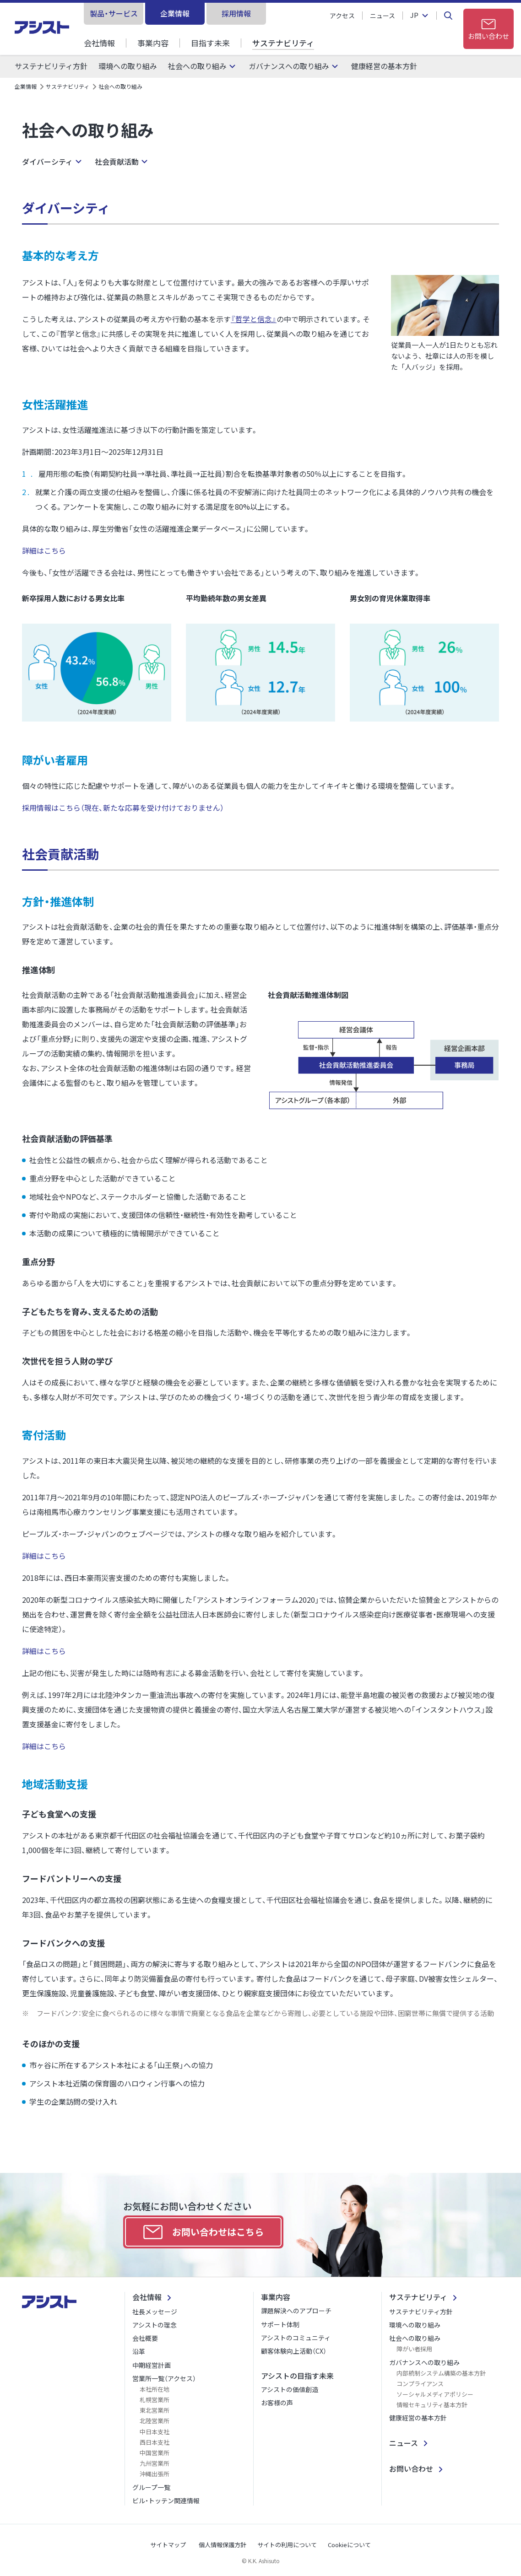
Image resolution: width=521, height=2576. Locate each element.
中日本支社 (154, 2431)
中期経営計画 (151, 2365)
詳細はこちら (45, 550)
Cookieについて (349, 2544)
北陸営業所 (154, 2420)
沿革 (138, 2351)
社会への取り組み (197, 66)
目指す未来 (210, 43)
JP (414, 15)
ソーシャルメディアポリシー (434, 2394)
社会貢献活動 (117, 161)
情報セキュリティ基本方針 (431, 2404)
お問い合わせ (411, 2468)
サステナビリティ (283, 43)
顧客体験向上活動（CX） (293, 2350)
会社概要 (145, 2338)
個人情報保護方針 (222, 2544)
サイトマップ (168, 2544)
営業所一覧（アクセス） (164, 2378)
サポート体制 (280, 2324)
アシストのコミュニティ (296, 2337)
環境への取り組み (127, 66)
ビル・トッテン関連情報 (166, 2500)
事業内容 (152, 43)
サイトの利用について (287, 2544)
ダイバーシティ (47, 161)
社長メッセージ (154, 2311)
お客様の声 (277, 2402)
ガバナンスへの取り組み (289, 66)
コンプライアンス (420, 2383)
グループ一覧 (151, 2487)
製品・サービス (114, 13)
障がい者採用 (414, 2348)
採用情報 (236, 13)
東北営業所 (154, 2410)
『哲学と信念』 (254, 318)
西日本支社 (154, 2442)
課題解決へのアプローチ (296, 2310)
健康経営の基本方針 (384, 66)
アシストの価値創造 (289, 2389)
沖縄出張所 (154, 2473)
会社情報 (99, 43)
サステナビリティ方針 (51, 66)
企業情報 (175, 13)
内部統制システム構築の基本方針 (441, 2373)
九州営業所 (154, 2463)
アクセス (342, 15)
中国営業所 (154, 2452)
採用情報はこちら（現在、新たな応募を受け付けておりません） (124, 807)
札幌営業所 (154, 2399)
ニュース (382, 15)
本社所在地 (154, 2389)
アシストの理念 (154, 2324)
